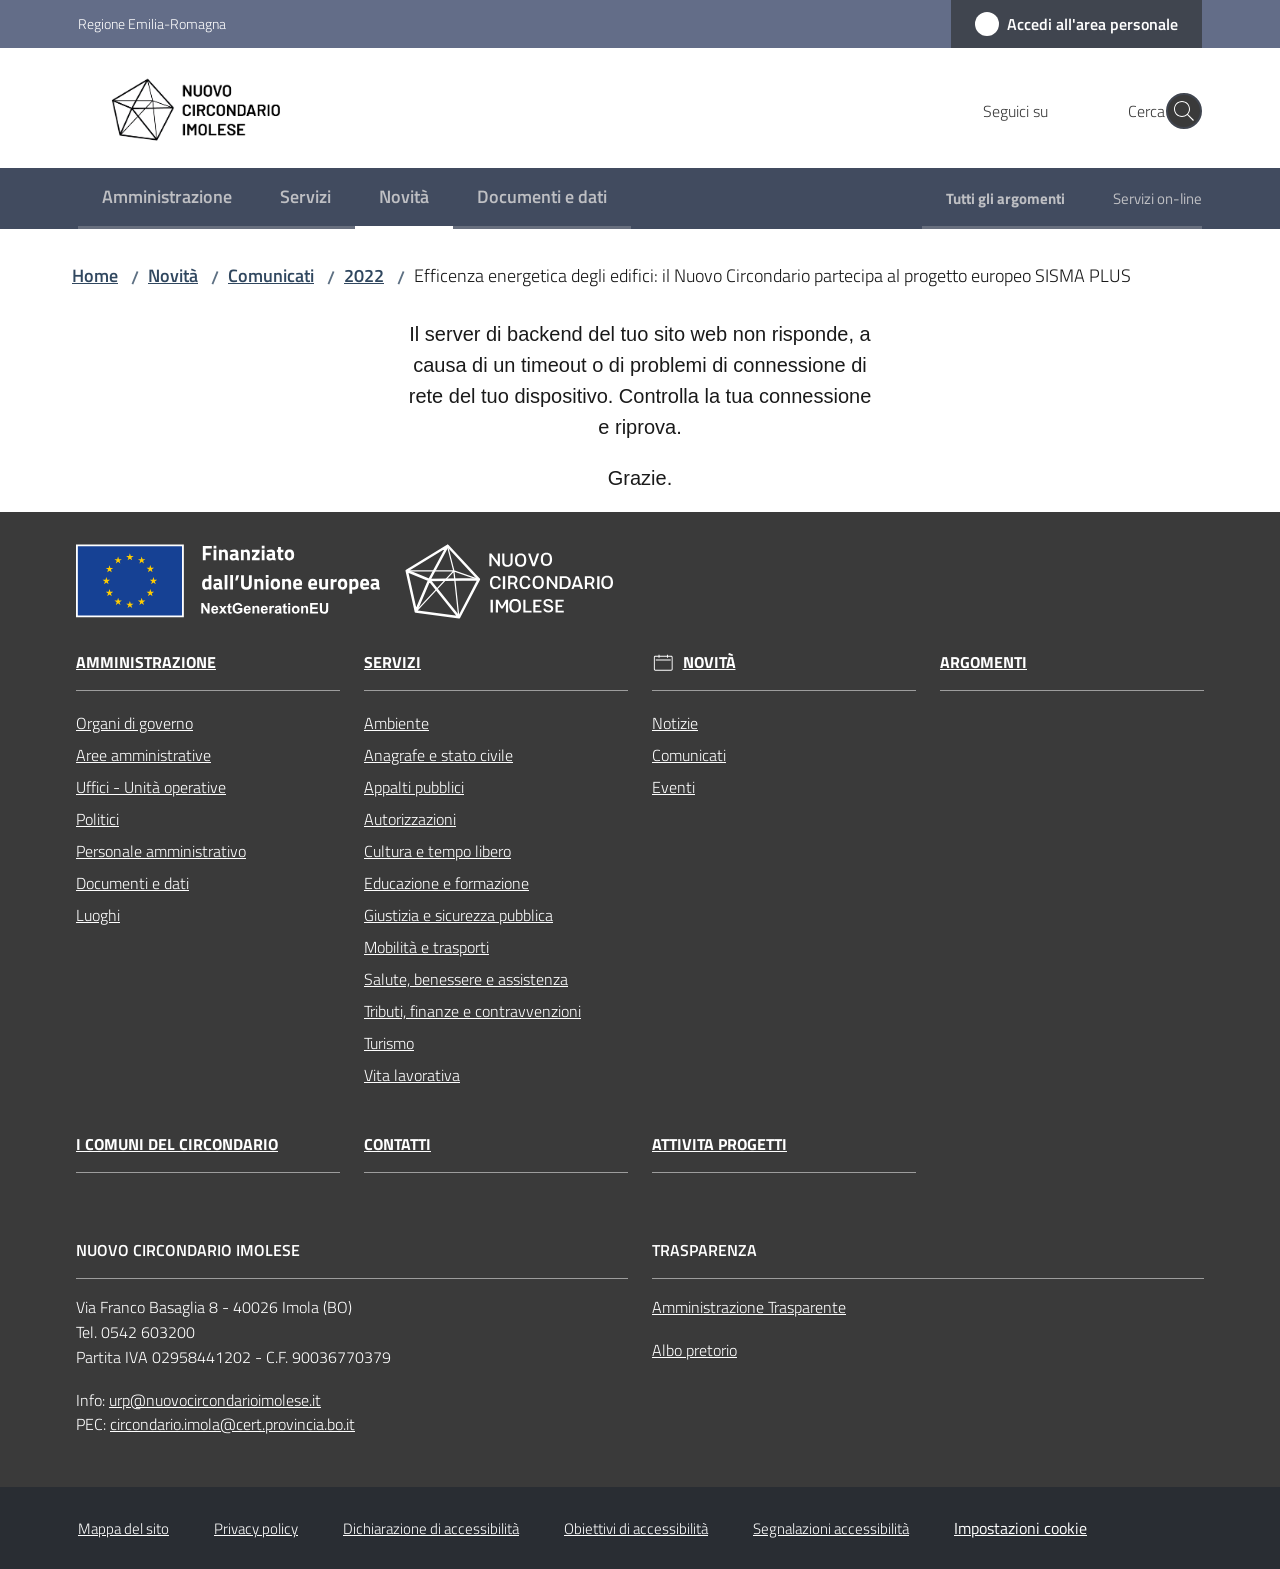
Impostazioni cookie (1020, 1528)
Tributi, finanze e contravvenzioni (472, 1011)
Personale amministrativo (161, 851)
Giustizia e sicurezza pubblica (458, 915)
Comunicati (271, 275)
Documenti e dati (132, 883)
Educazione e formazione (446, 883)
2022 (364, 275)
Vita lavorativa (412, 1075)
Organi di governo (134, 723)
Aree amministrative (143, 755)
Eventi (673, 787)
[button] (1178, 111)
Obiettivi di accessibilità (636, 1528)
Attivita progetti (719, 1144)
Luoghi (98, 915)
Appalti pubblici (414, 787)
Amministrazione (146, 662)
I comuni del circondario (177, 1144)
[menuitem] (167, 198)
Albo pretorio (694, 1350)
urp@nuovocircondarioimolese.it (215, 1400)
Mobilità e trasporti (426, 947)
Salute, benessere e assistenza (466, 979)
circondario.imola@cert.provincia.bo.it (232, 1424)
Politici (97, 819)
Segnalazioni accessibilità (831, 1528)
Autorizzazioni (410, 819)
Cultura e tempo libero (437, 851)
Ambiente (396, 723)
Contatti (397, 1144)
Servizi (392, 662)
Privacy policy (256, 1528)
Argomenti (983, 662)
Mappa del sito (123, 1528)
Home (95, 275)
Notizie (675, 723)
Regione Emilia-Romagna (152, 23)
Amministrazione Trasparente (749, 1307)
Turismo (389, 1043)
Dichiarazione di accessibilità (431, 1528)
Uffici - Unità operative (151, 787)
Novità (173, 275)
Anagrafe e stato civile (438, 755)
